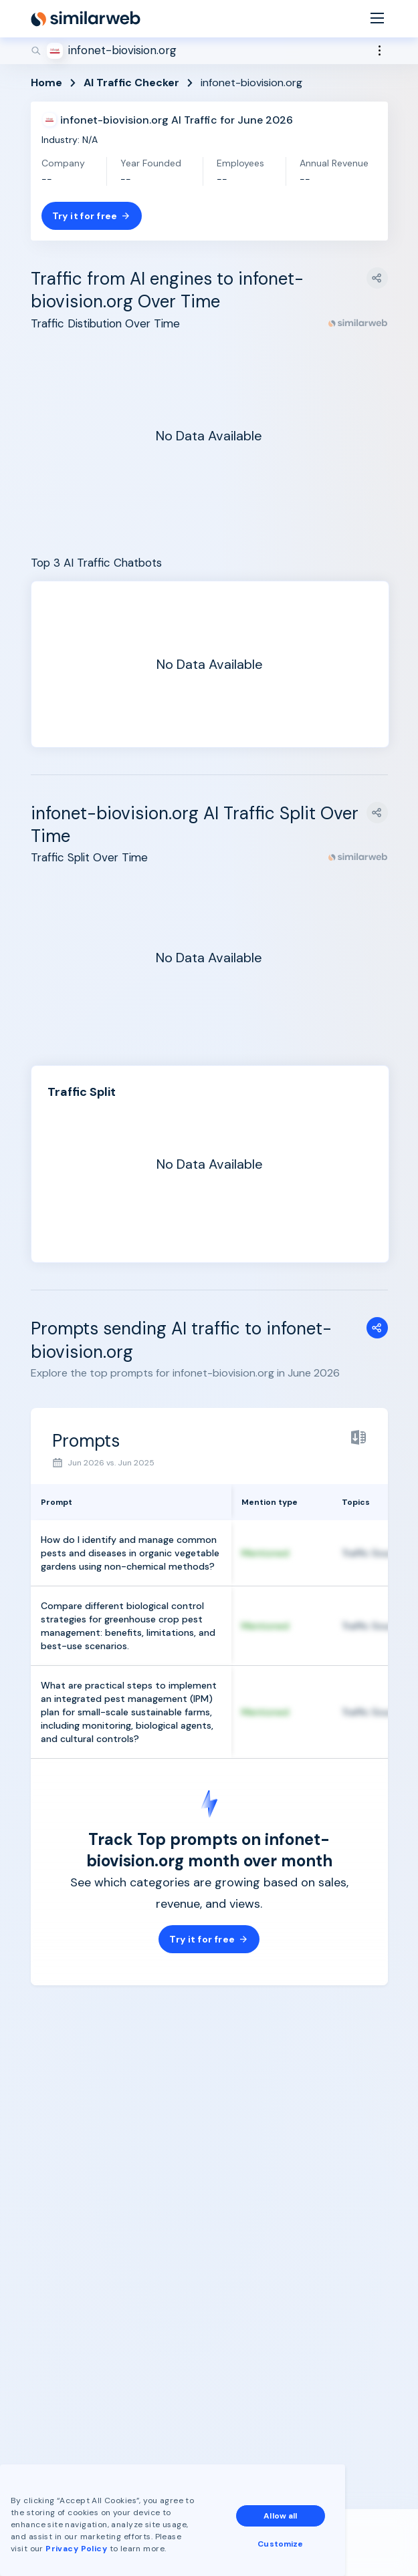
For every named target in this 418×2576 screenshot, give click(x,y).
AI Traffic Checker (131, 83)
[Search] (209, 50)
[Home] (85, 19)
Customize (280, 2544)
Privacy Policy (76, 2548)
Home (46, 83)
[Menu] (377, 19)
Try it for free (91, 216)
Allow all (280, 2516)
